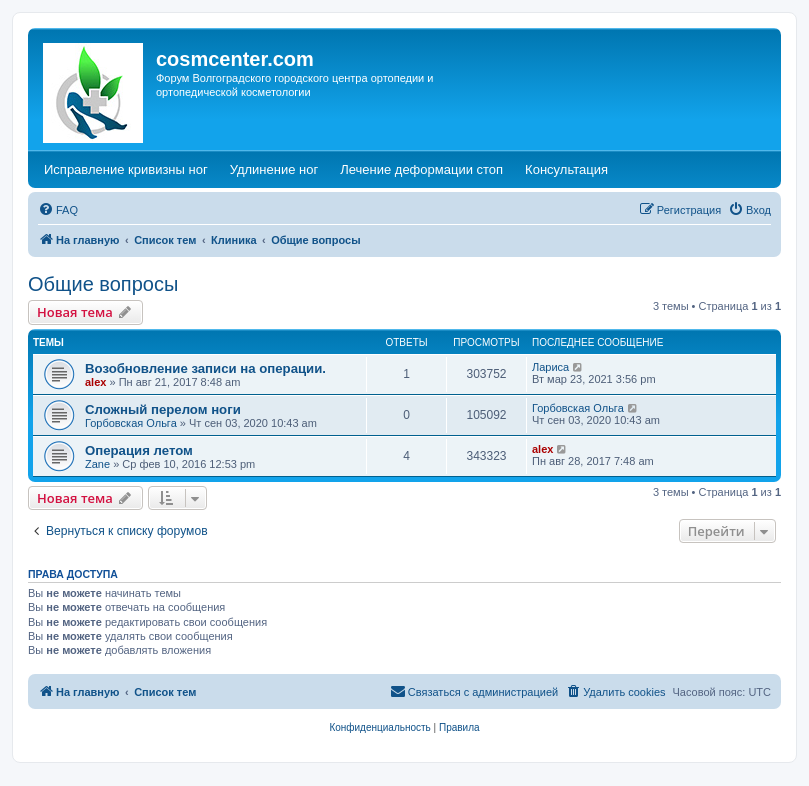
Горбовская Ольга (131, 423)
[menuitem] (58, 210)
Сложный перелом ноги (163, 409)
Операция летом (139, 450)
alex (95, 382)
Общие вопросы (103, 284)
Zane (97, 464)
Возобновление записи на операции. (205, 368)
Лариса (550, 367)
